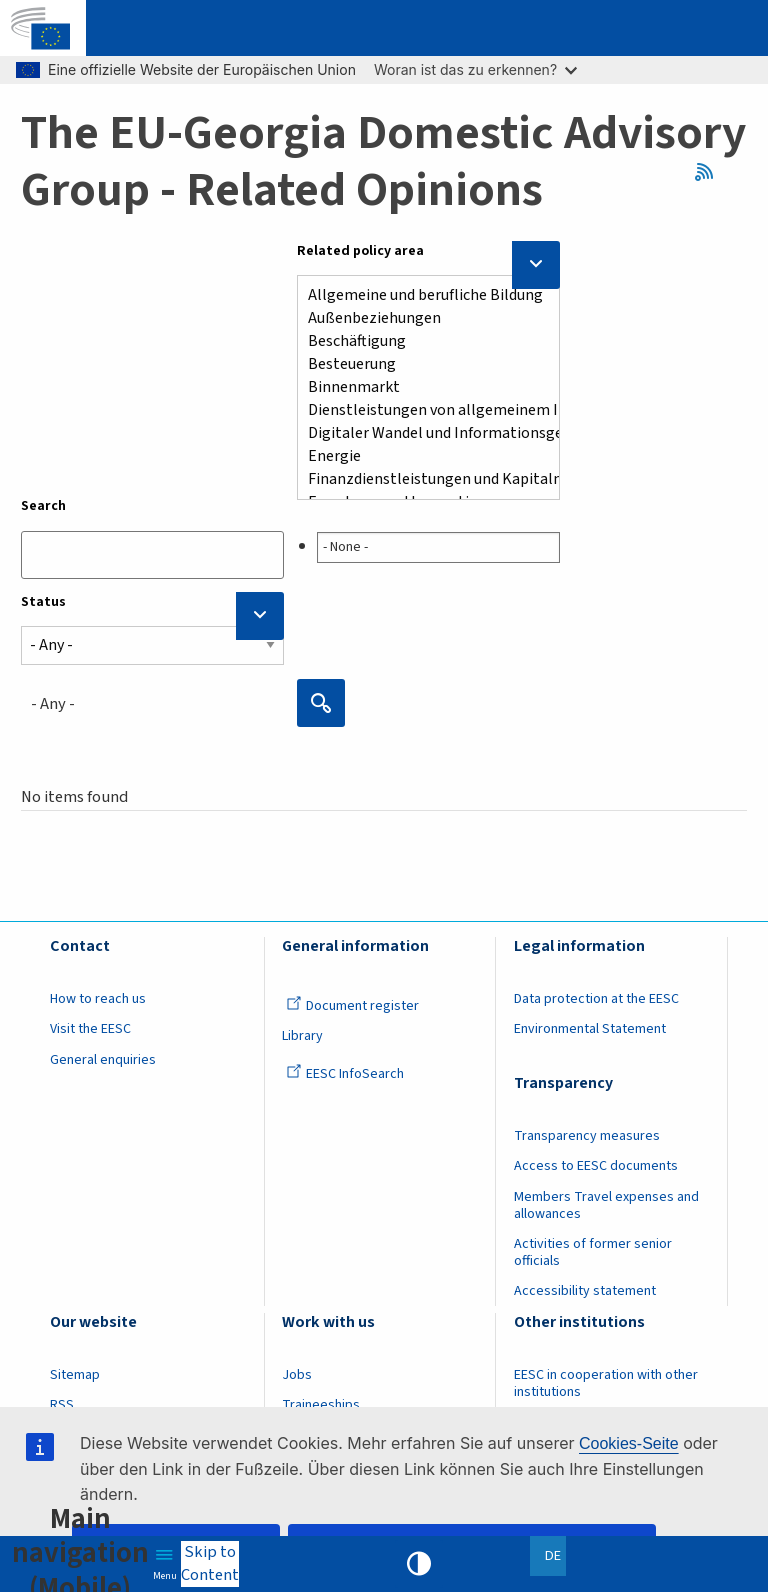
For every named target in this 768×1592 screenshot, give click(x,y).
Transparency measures (587, 1136)
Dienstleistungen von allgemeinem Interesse (420, 410)
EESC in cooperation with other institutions (606, 1383)
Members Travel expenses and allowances (606, 1205)
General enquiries (103, 1060)
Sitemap (75, 1375)
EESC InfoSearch (345, 1074)
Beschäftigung (420, 341)
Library (302, 1036)
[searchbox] (438, 547)
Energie (420, 456)
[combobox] (428, 543)
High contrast (419, 1564)
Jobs (297, 1375)
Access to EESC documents (596, 1166)
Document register (352, 1006)
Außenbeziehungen (420, 318)
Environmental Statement (590, 1029)
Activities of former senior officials (593, 1252)
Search (43, 506)
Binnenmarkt (420, 387)
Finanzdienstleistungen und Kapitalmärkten (420, 479)
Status (43, 602)
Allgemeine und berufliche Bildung (420, 295)
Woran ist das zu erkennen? (475, 69)
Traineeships (321, 1405)
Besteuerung (420, 364)
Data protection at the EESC (596, 999)
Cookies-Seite (629, 1443)
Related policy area (360, 251)
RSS (710, 172)
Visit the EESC (90, 1029)
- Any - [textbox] (53, 704)
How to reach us (98, 999)
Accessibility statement (585, 1291)
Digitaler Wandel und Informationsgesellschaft (420, 433)
